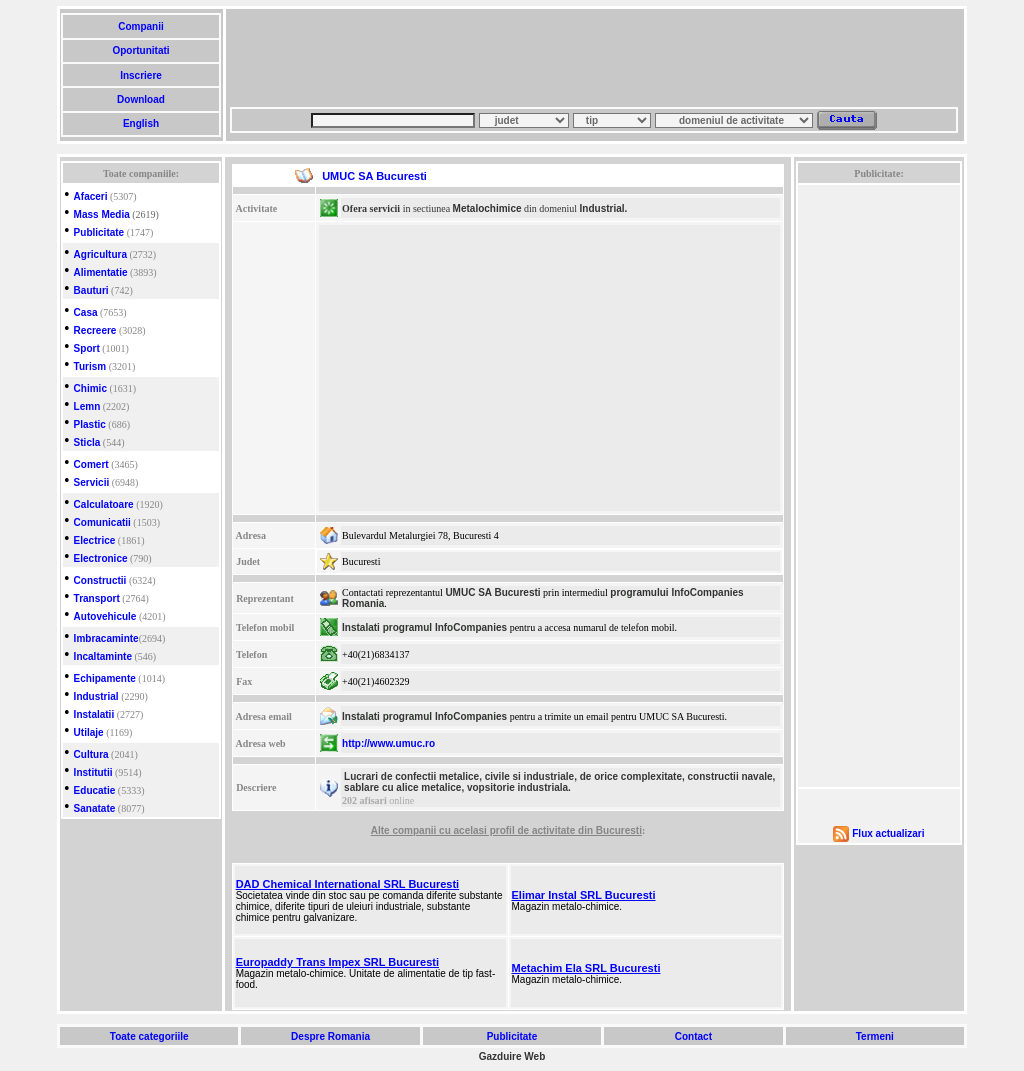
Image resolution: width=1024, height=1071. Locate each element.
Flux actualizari (888, 833)
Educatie (95, 790)
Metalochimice (487, 208)
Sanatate (95, 808)
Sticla (87, 442)
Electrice (95, 540)
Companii (140, 26)
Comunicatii (102, 522)
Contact (693, 1036)
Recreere (95, 330)
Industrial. (604, 208)
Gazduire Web (512, 1056)
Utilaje (89, 732)
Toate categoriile (149, 1036)
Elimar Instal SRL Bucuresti (584, 895)
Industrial (96, 696)
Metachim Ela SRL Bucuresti (586, 968)
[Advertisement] (594, 58)
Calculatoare (104, 504)
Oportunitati (141, 50)
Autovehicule (105, 616)
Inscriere (140, 75)
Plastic (90, 424)
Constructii (100, 580)
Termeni (875, 1036)
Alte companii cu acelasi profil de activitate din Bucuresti (506, 830)
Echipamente (105, 678)
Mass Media (102, 214)
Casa (86, 312)
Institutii (93, 772)
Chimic (90, 388)
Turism (90, 366)
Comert (91, 464)
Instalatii (94, 714)
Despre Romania (330, 1036)
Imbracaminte (106, 638)
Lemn (87, 406)
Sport (87, 348)
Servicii (92, 482)
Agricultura (100, 254)
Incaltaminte (103, 656)
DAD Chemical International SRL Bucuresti (348, 884)
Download (140, 99)
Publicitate (99, 232)
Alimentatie (101, 272)
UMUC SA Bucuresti (492, 592)
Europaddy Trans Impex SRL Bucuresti (337, 962)
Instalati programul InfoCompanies (424, 627)
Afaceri (91, 196)
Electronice (101, 558)
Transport (97, 598)
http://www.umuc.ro (388, 743)
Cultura (91, 754)
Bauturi (91, 290)
